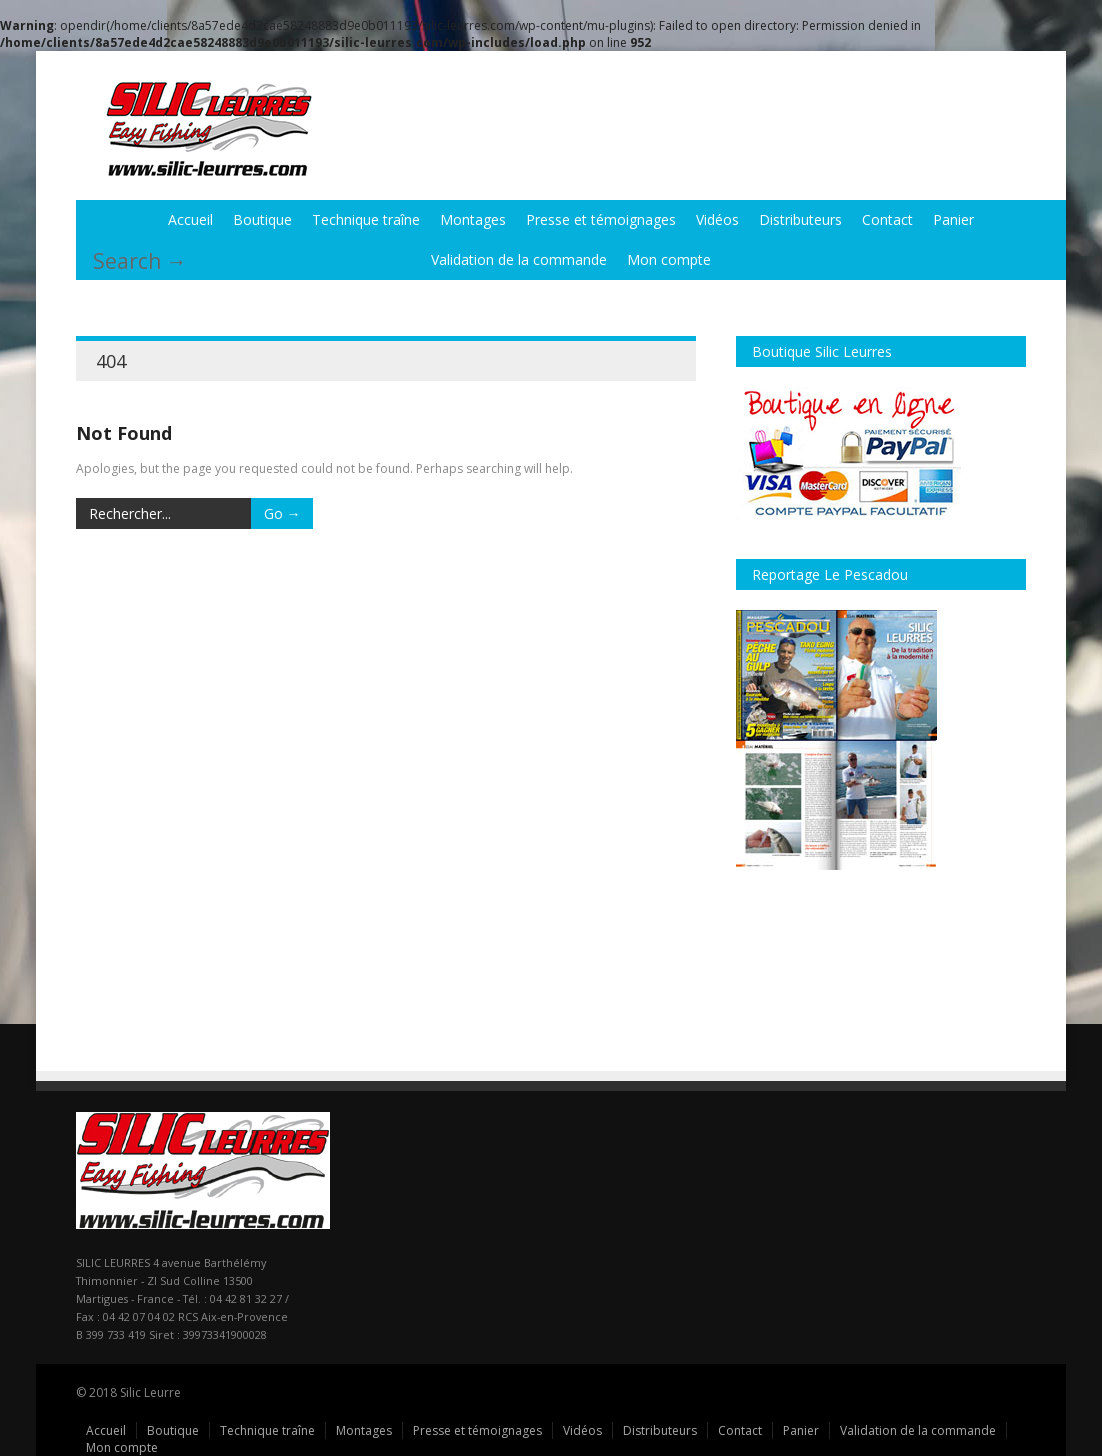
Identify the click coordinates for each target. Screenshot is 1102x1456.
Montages (473, 219)
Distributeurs (800, 219)
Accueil (190, 219)
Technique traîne (366, 219)
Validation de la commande (519, 259)
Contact (887, 219)
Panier (953, 219)
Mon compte (669, 259)
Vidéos (717, 219)
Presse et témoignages (601, 219)
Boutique (262, 219)
